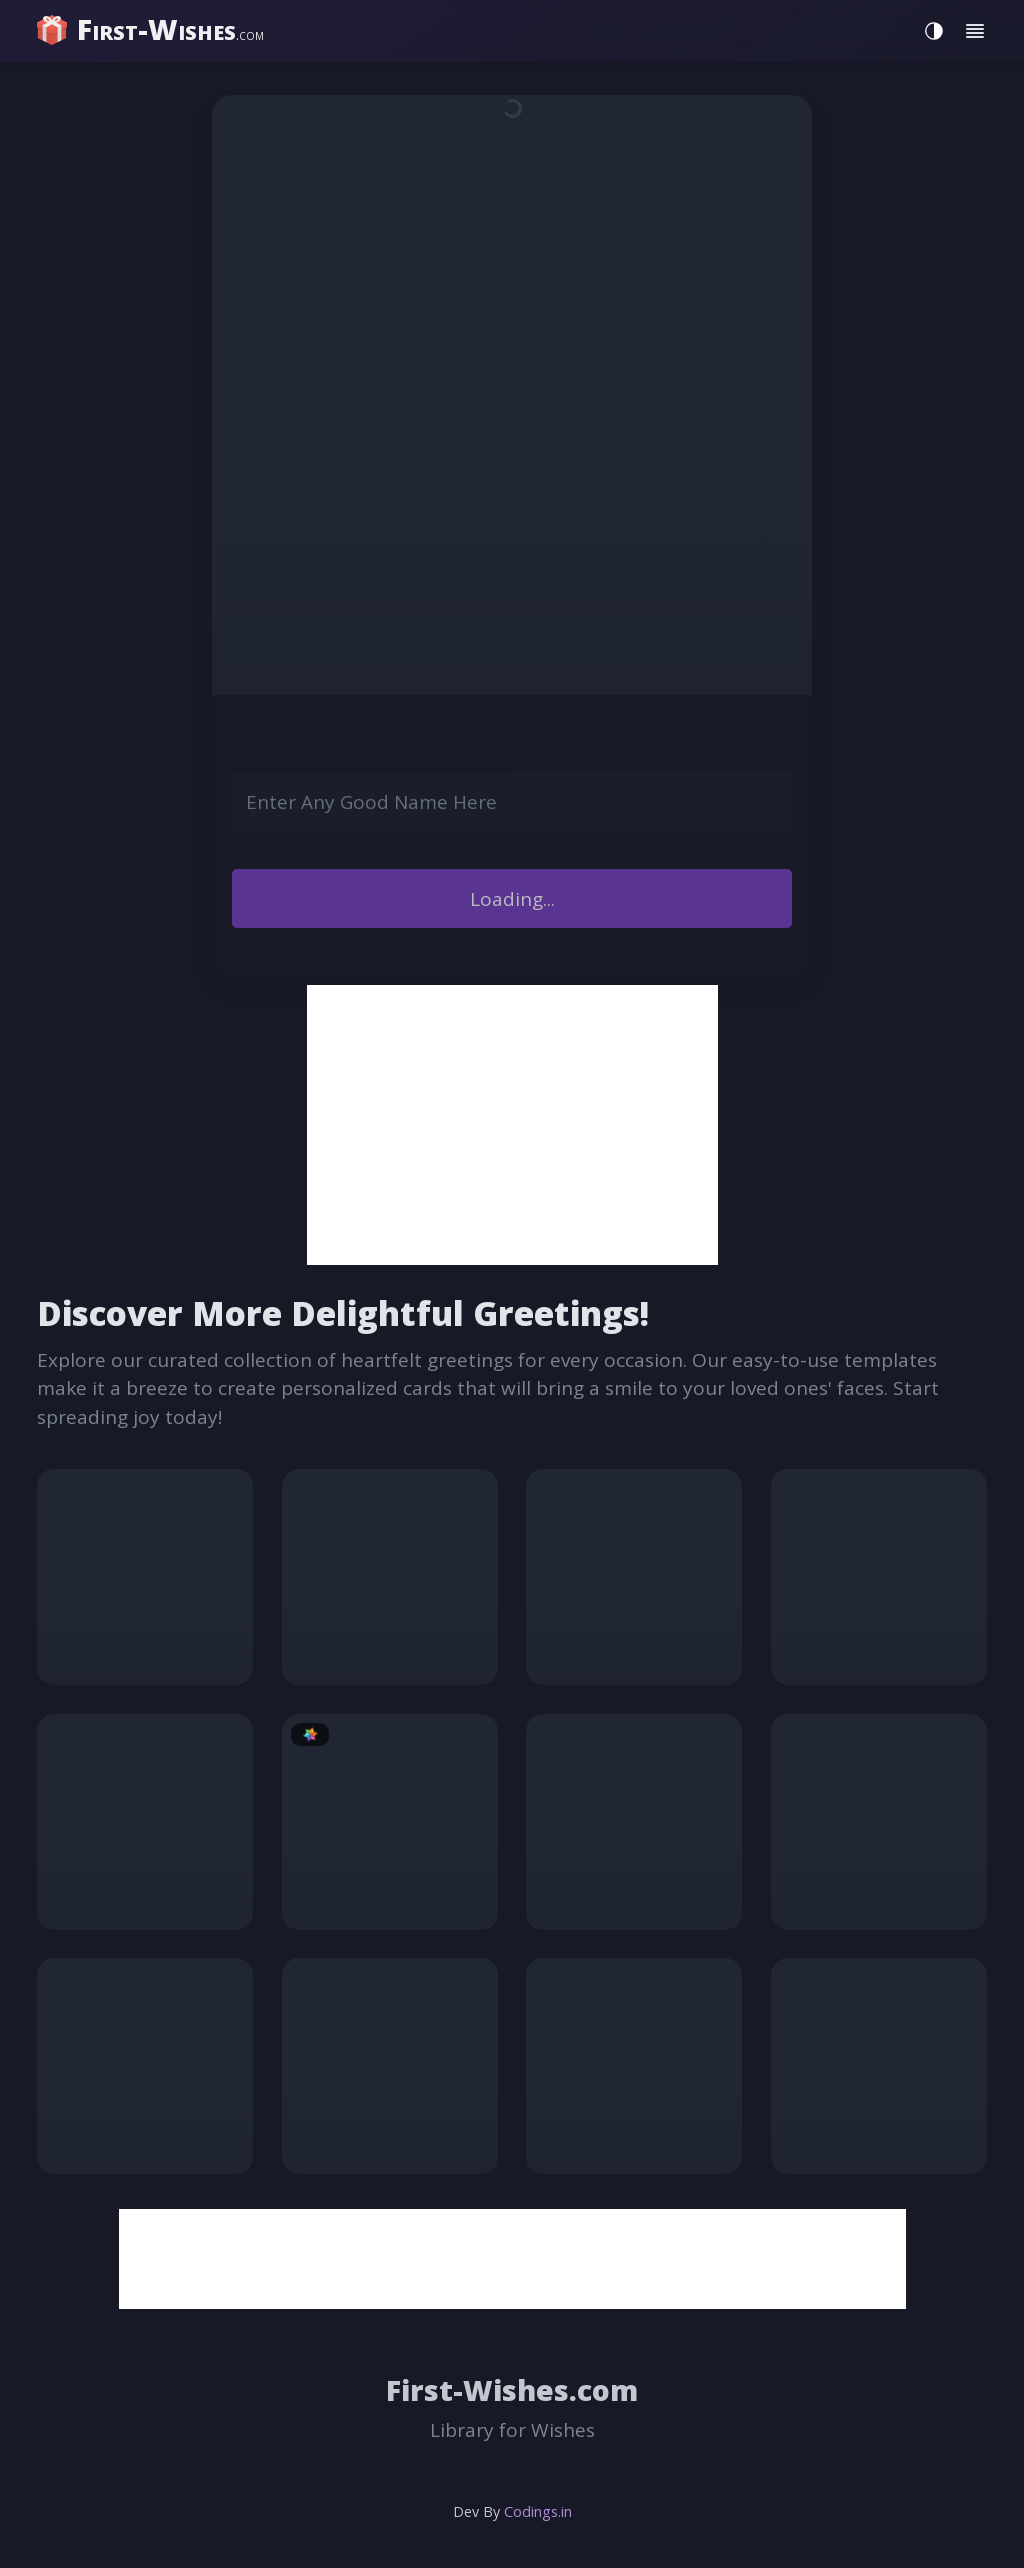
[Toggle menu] (975, 31)
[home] (153, 29)
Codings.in (538, 2511)
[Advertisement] (512, 1125)
